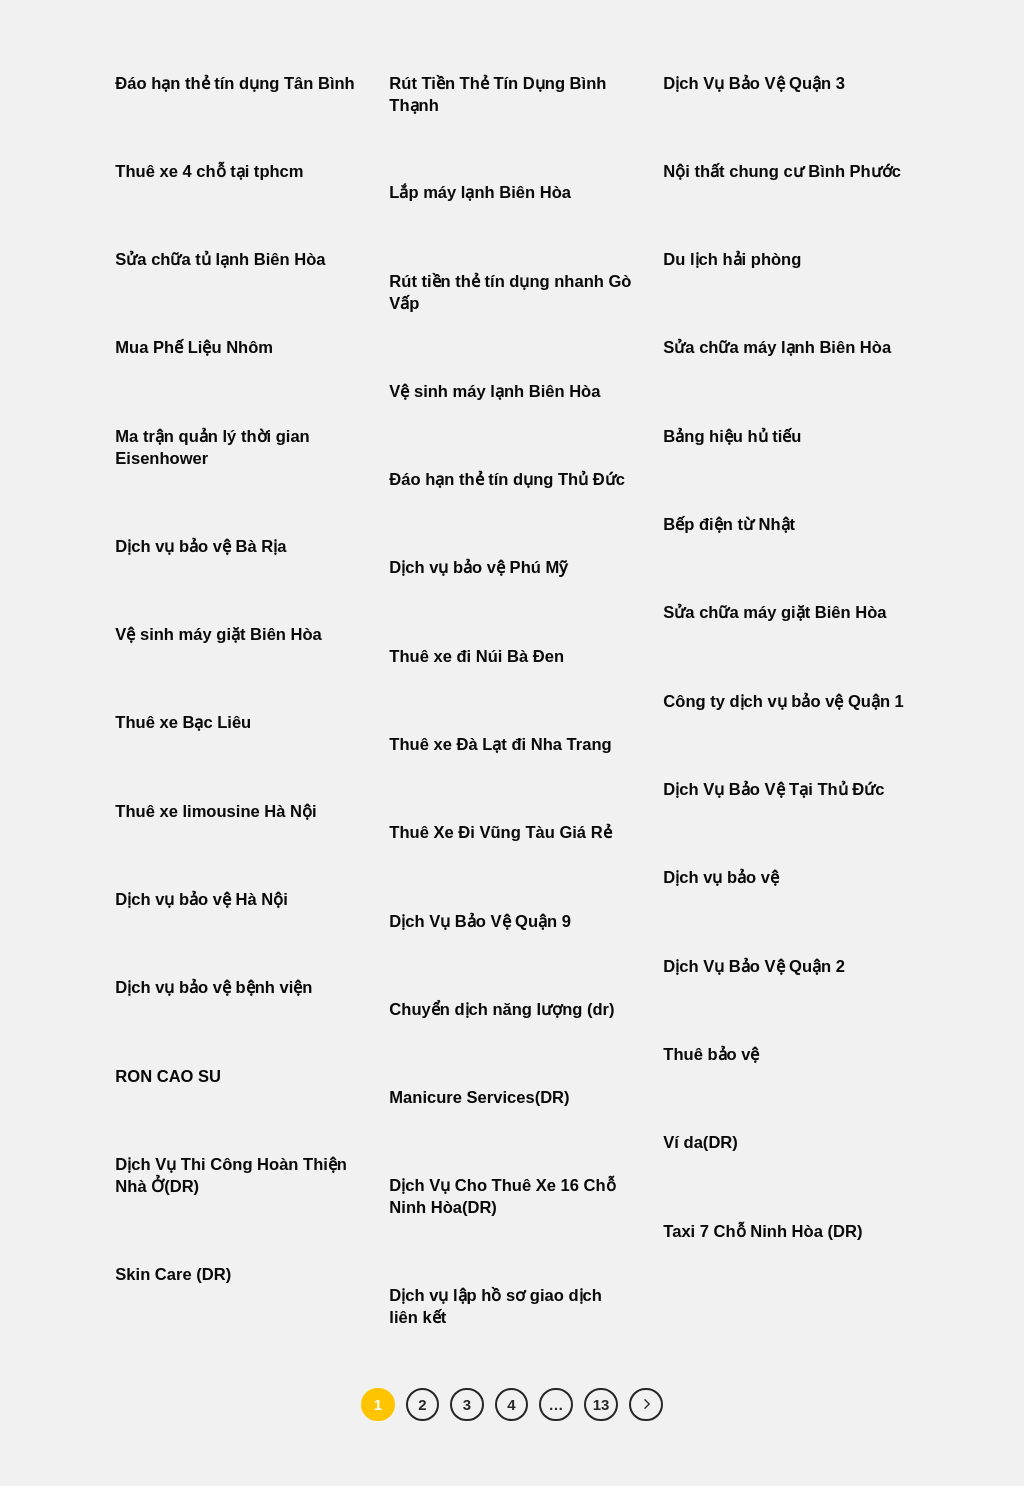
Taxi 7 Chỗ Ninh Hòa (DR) (762, 1231)
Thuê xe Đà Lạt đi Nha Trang (500, 744)
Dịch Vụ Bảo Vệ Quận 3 (754, 83)
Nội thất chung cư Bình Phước (782, 171)
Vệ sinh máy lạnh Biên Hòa (494, 391)
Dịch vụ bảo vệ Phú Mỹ (478, 567)
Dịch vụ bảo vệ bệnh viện (213, 987)
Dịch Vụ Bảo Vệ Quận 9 (480, 921)
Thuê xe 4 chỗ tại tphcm (209, 171)
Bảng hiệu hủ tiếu (732, 436)
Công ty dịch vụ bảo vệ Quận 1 (783, 701)
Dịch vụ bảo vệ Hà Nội (201, 899)
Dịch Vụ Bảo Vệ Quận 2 (754, 966)
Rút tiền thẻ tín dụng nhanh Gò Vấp (510, 292)
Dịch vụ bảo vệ (721, 877)
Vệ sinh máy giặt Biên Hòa (220, 634)
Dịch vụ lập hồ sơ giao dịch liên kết (495, 1306)
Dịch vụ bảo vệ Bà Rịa (200, 546)
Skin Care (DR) (173, 1274)
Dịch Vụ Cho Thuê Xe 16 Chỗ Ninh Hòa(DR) (502, 1196)
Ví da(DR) (700, 1142)
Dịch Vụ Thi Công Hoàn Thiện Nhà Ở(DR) (231, 1175)
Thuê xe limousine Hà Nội (215, 811)
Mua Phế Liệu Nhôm (194, 347)
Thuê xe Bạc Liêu (183, 722)
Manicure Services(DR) (479, 1097)
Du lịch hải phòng (732, 259)
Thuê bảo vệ (711, 1054)
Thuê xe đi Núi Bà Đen (476, 656)
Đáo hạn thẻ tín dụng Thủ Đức (507, 479)
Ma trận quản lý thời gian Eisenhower (212, 447)
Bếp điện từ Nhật (729, 524)
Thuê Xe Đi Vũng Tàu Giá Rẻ (500, 832)
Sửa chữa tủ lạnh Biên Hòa (220, 259)
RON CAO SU (168, 1076)
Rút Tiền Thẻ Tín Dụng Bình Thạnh (497, 94)
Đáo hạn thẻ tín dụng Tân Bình (234, 83)
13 (601, 1404)
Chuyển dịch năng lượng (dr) (501, 1009)
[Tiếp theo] (646, 1405)
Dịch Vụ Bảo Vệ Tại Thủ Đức (773, 789)
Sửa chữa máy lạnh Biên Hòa (777, 347)
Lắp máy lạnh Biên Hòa (480, 192)
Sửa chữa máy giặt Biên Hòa (777, 612)
